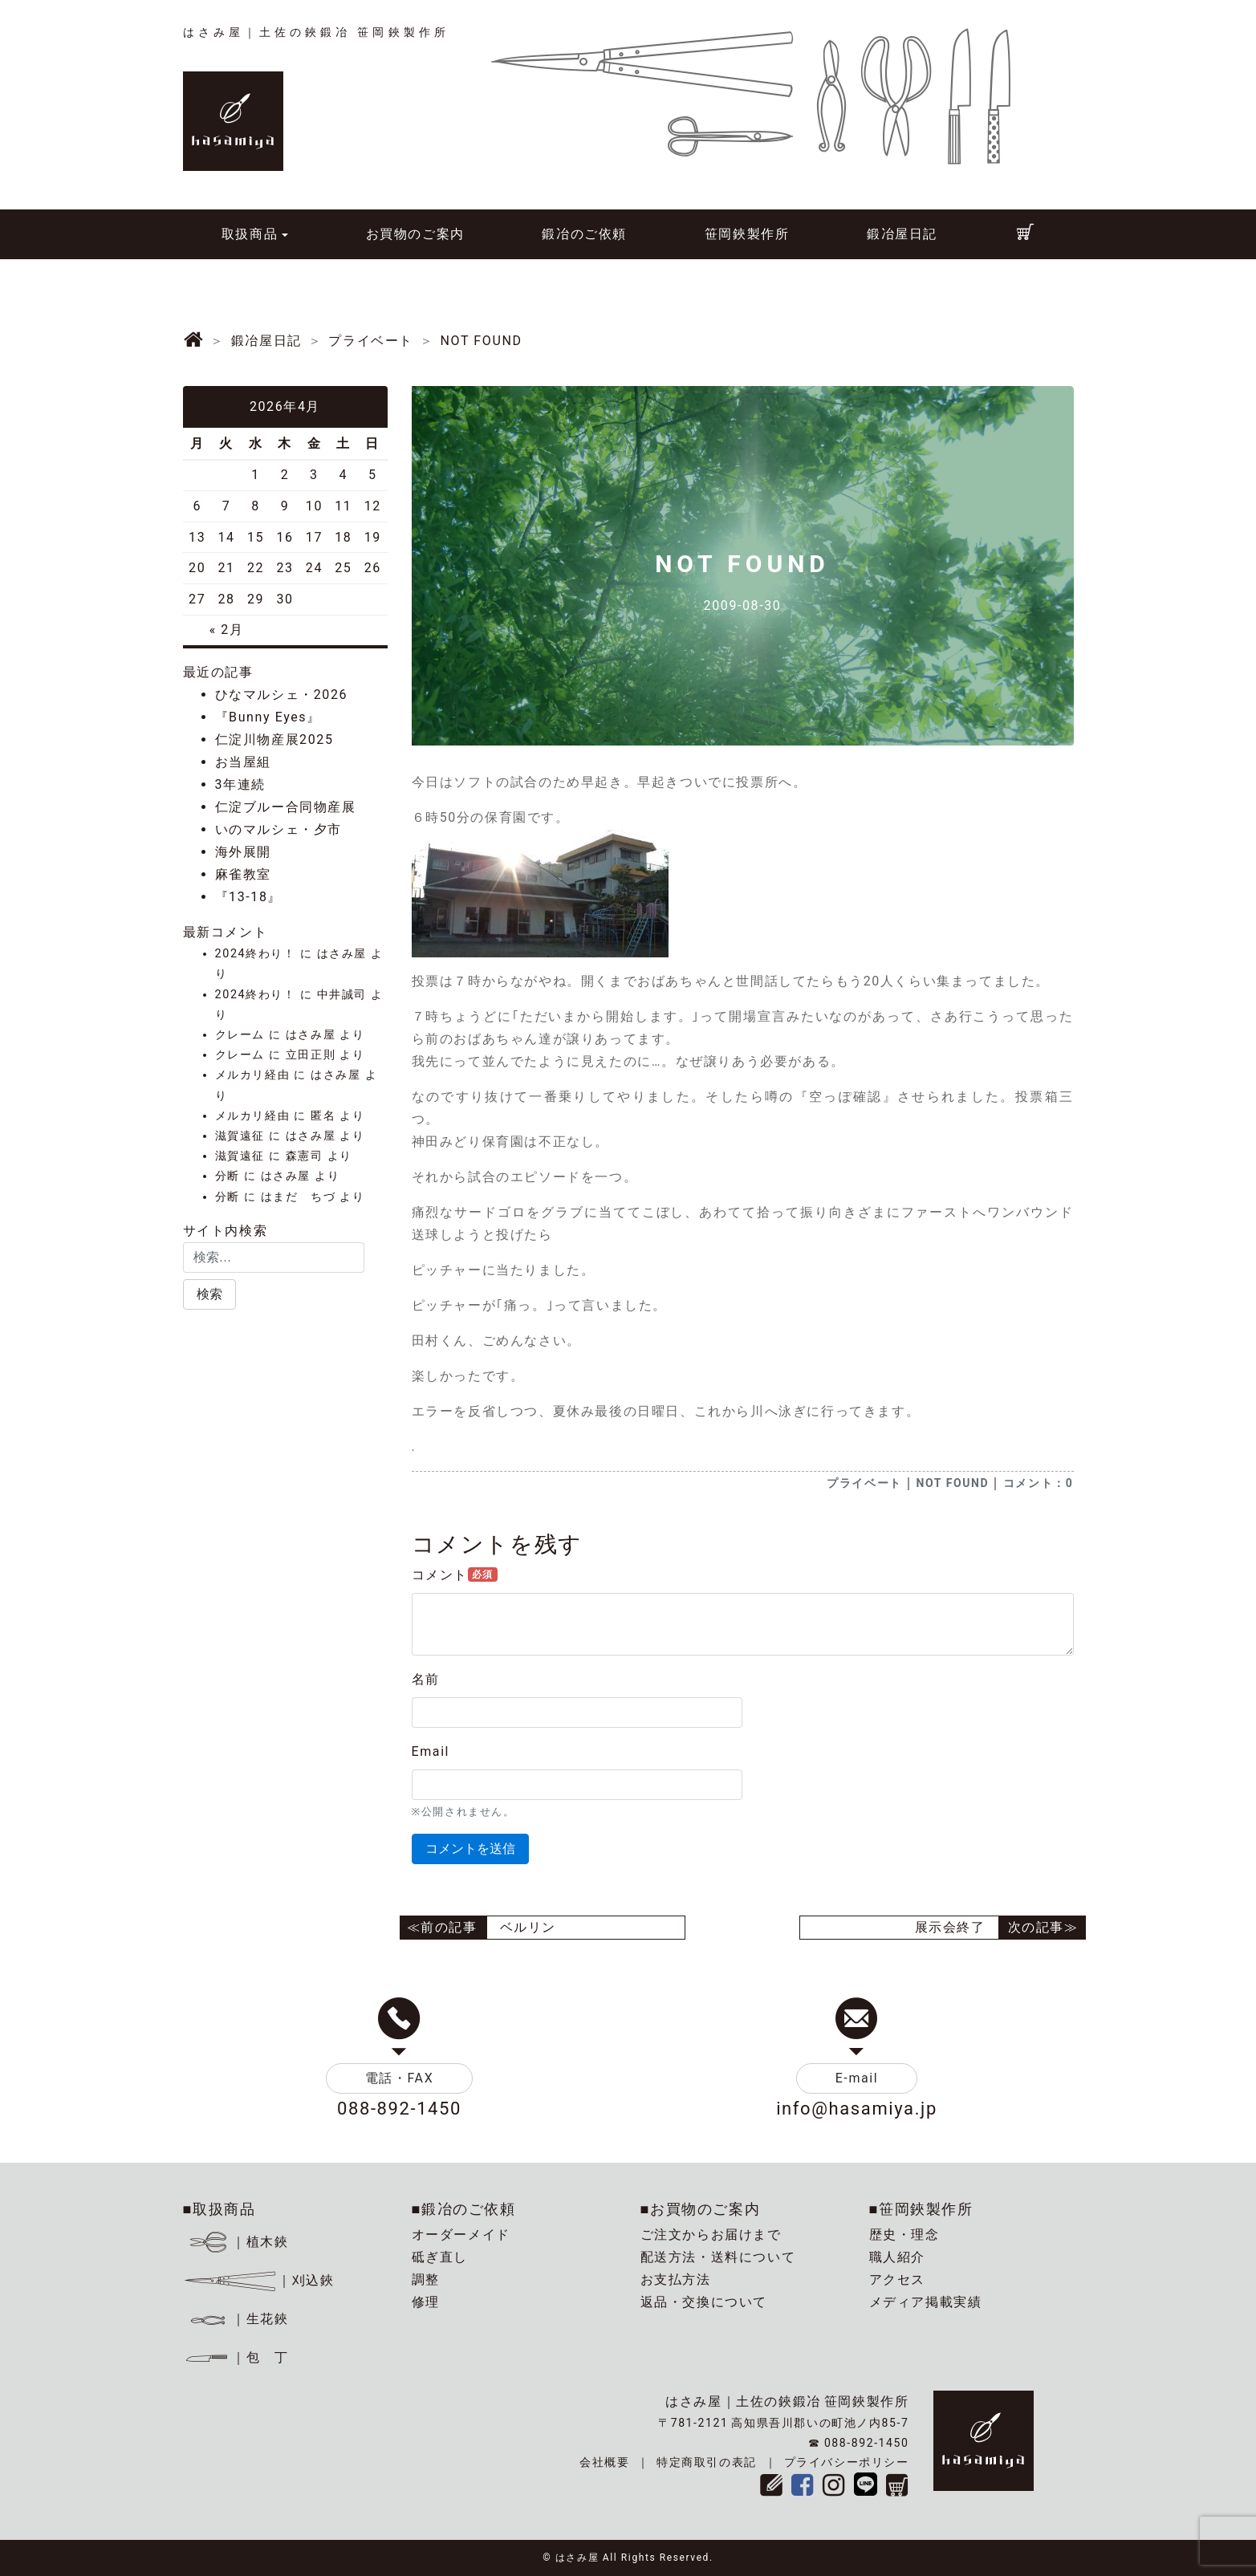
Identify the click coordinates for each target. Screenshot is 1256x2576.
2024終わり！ (255, 954)
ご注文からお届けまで (711, 2234)
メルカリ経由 (253, 1075)
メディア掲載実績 (925, 2302)
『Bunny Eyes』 (268, 717)
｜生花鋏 (238, 2318)
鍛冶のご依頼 (584, 234)
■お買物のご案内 (700, 2208)
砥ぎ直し (440, 2257)
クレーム (240, 1035)
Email (431, 1751)
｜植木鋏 (238, 2241)
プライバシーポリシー (846, 2462)
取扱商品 (250, 234)
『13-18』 (248, 896)
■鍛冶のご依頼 (464, 2208)
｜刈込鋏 (259, 2280)
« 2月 (226, 629)
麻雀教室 (243, 874)
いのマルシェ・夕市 (278, 829)
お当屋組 (243, 762)
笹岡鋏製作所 (747, 234)
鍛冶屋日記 (902, 234)
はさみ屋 (342, 954)
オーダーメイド (461, 2234)
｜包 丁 (236, 2357)
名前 (426, 1679)
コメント (455, 1575)
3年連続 (240, 784)
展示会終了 (950, 1927)
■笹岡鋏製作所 (921, 2208)
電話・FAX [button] (399, 2078)
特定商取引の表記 (706, 2462)
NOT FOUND (952, 1483)
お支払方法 (675, 2279)
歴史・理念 (904, 2234)
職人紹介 (897, 2257)
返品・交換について (703, 2302)
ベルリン (528, 1927)
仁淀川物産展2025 (274, 739)
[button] (209, 1294)
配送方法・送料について (718, 2257)
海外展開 (243, 851)
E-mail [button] (857, 2078)
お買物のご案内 (415, 234)
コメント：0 (1038, 1483)
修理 (426, 2302)
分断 (227, 1176)
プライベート (864, 1483)
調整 (426, 2279)
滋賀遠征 (240, 1136)
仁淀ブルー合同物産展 (285, 807)
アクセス (897, 2279)
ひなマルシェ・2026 (281, 694)
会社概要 (604, 2462)
